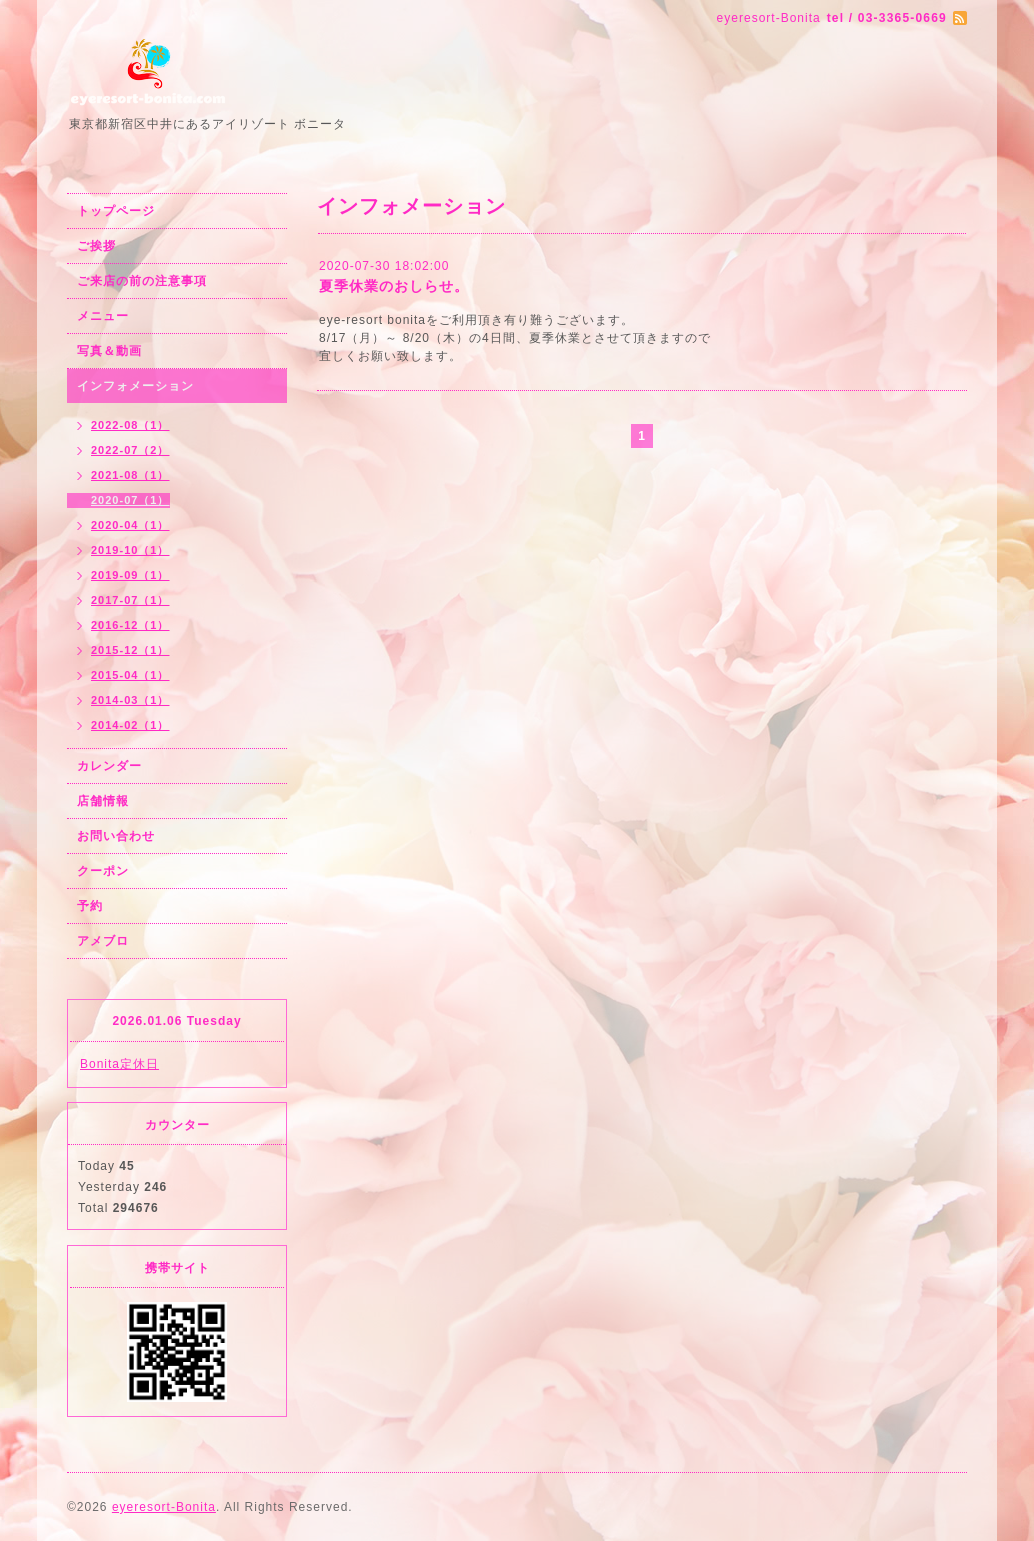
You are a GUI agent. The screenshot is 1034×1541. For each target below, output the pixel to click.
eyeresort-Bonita (164, 1507)
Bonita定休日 (119, 1064)
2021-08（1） (130, 475)
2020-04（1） (130, 525)
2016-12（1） (130, 625)
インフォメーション (135, 386)
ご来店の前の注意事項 (142, 281)
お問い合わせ (116, 836)
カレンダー (109, 766)
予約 (90, 906)
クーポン (103, 871)
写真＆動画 (109, 351)
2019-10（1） (130, 550)
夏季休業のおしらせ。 (394, 286)
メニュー (103, 316)
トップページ (116, 211)
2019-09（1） (130, 575)
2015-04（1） (130, 675)
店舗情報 (103, 801)
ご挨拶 (96, 246)
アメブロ (103, 941)
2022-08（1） (130, 425)
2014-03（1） (130, 700)
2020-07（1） (130, 500)
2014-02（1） (130, 725)
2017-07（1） (130, 600)
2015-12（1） (130, 650)
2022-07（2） (130, 450)
